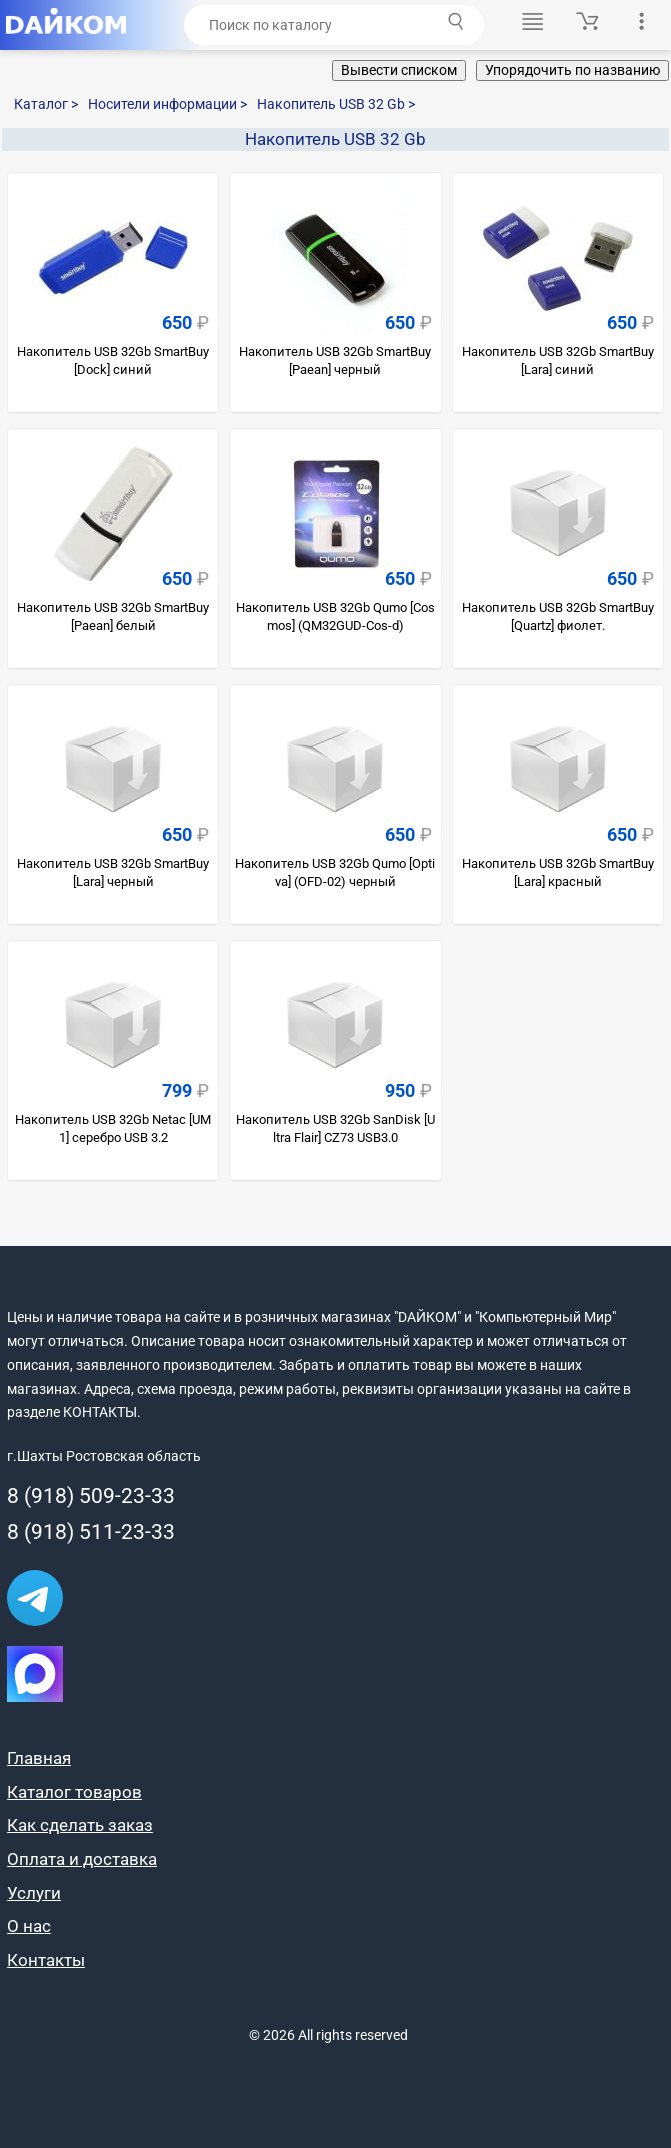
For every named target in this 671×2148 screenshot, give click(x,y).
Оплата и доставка (82, 1859)
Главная (39, 1758)
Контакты (46, 1960)
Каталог (46, 104)
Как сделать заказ (80, 1825)
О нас (29, 1926)
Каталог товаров (74, 1792)
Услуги (34, 1893)
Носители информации (167, 104)
